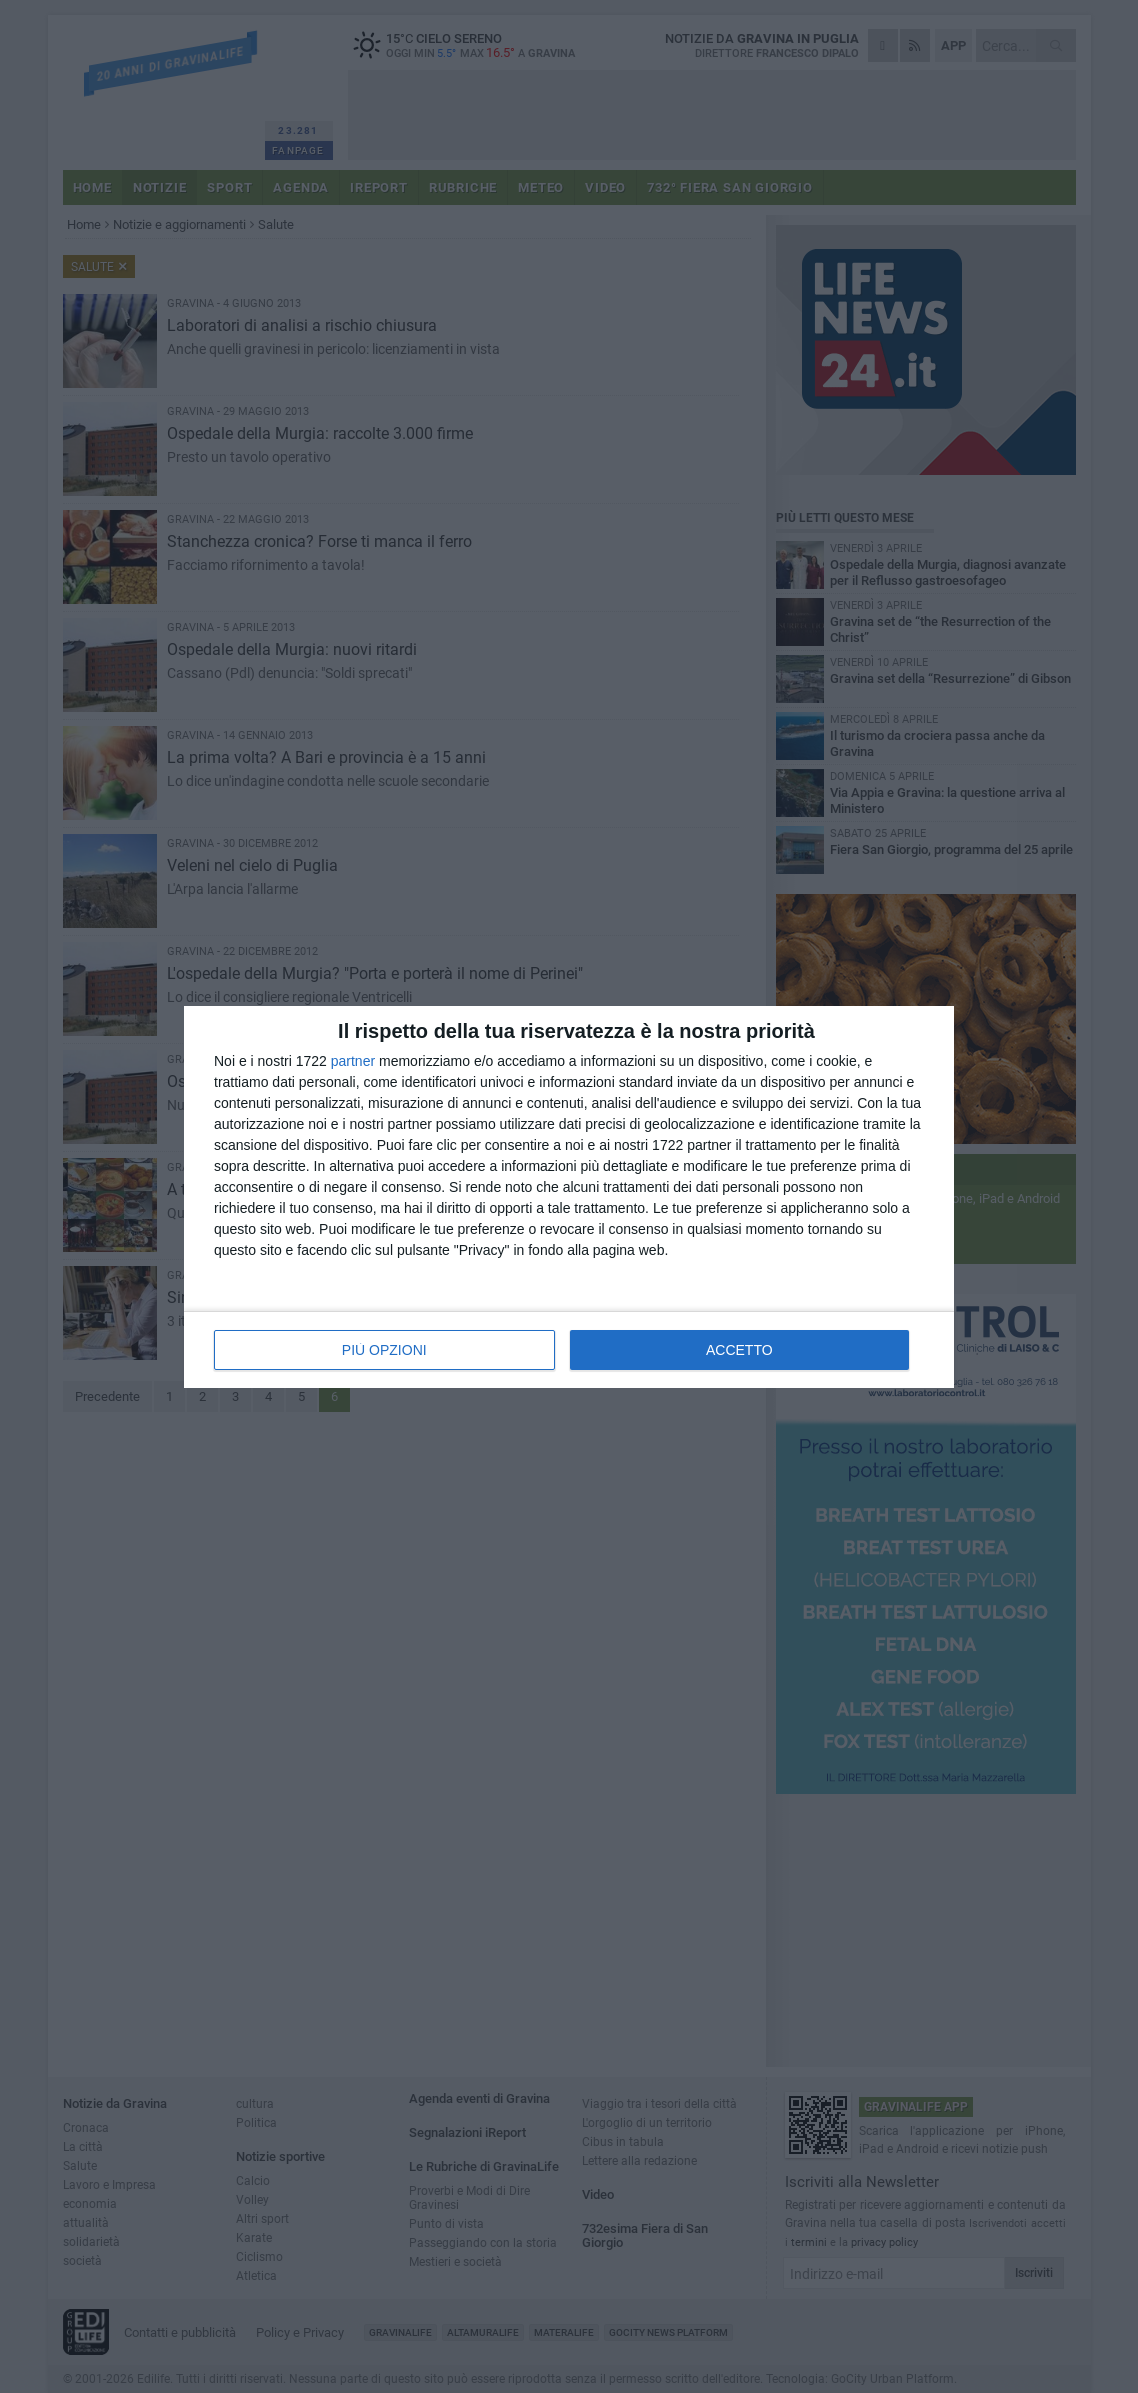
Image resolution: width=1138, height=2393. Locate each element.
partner (353, 1061)
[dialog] (569, 1197)
